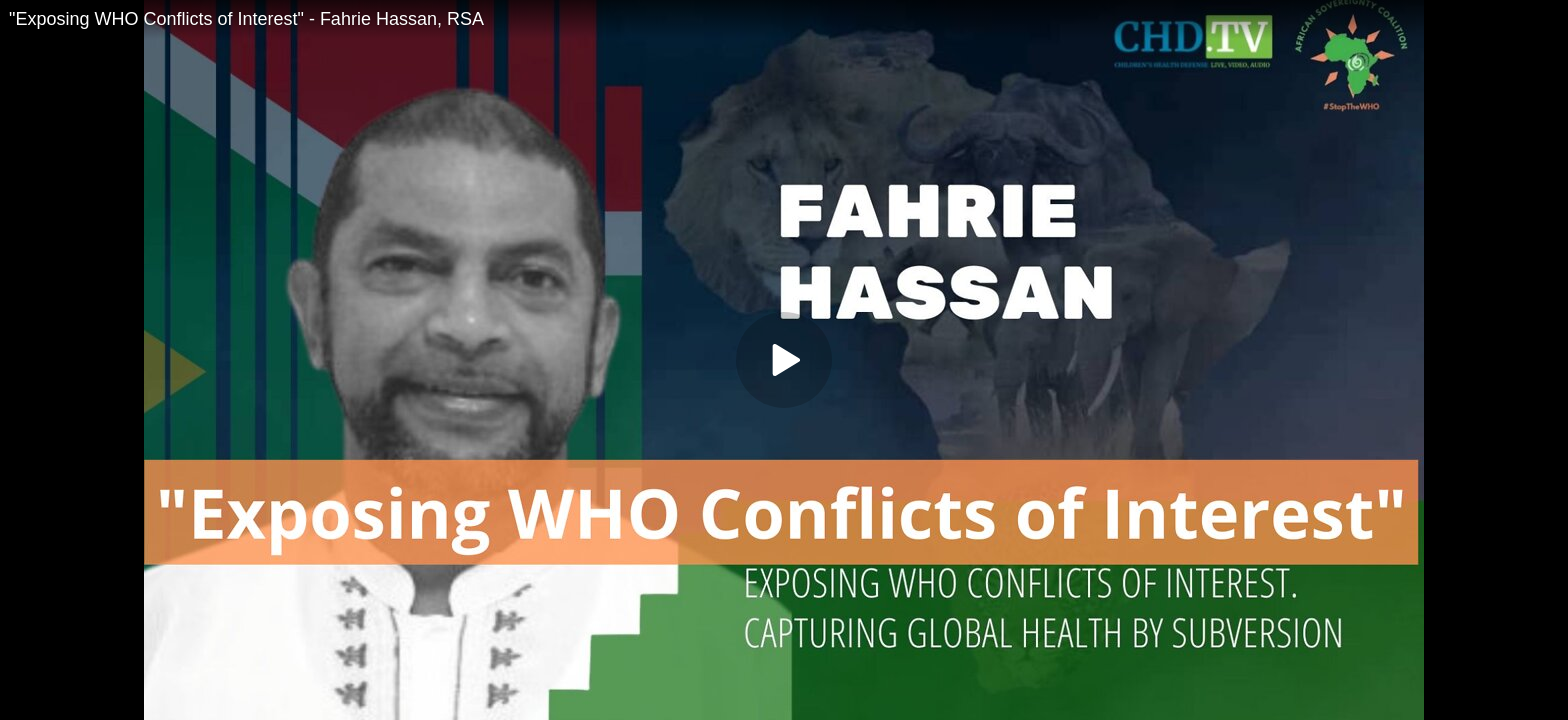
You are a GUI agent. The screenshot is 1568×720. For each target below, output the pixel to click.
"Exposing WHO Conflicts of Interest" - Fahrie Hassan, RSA (246, 19)
